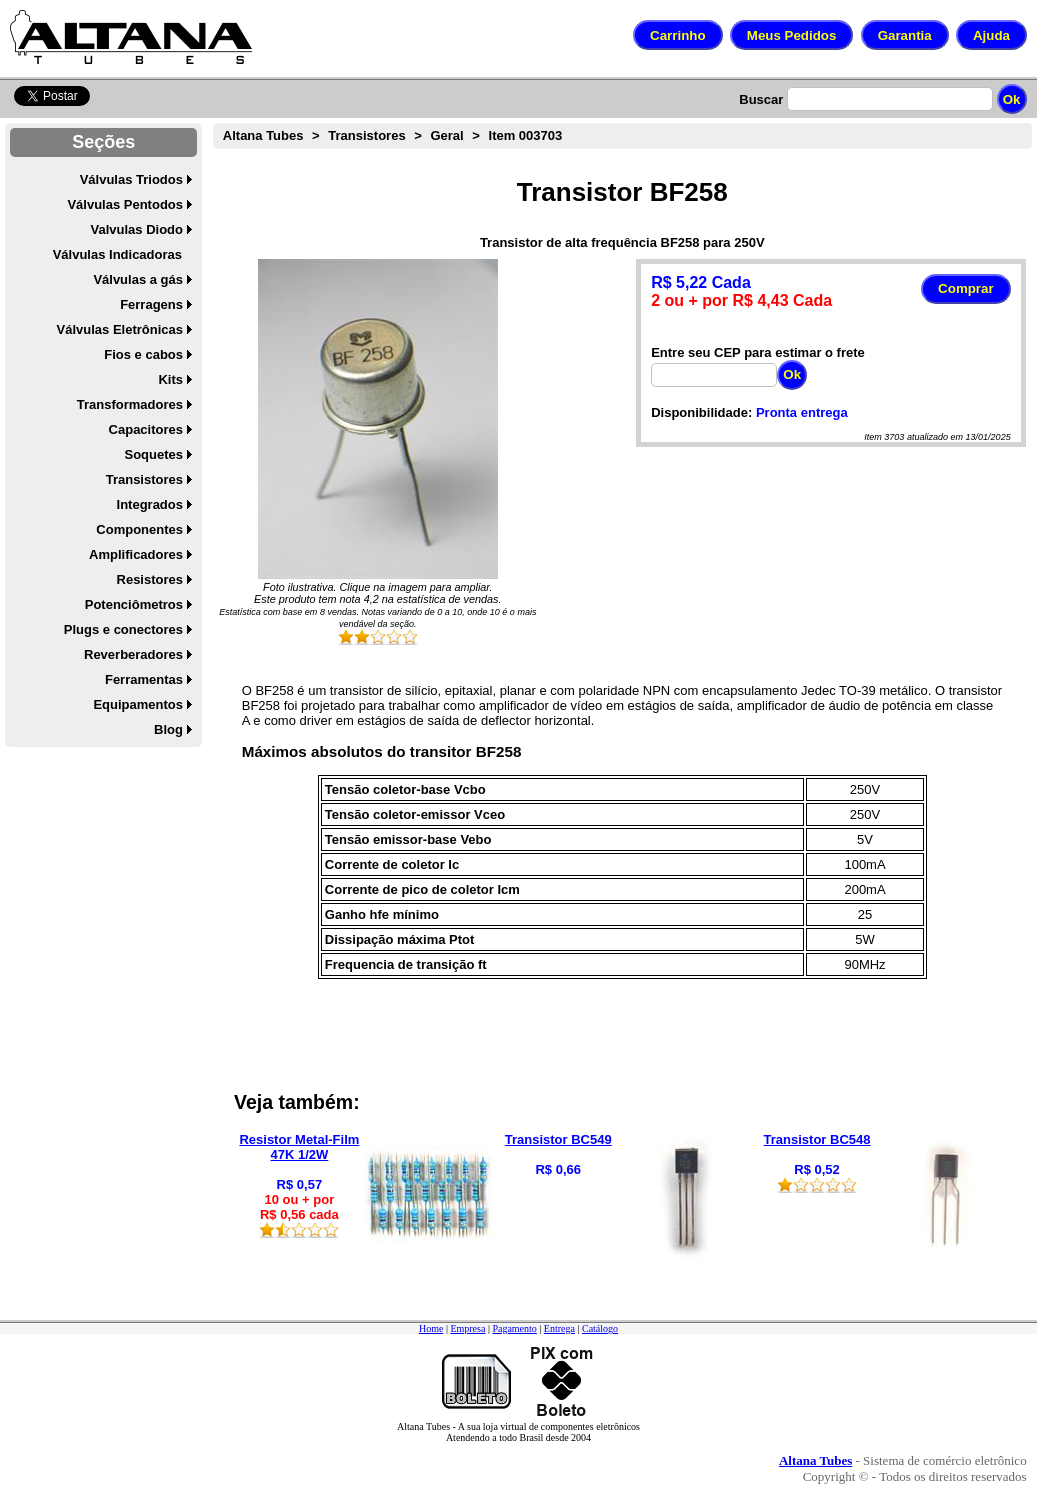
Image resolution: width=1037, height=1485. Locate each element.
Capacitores (146, 429)
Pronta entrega (802, 412)
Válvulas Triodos (131, 179)
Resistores (150, 579)
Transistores (144, 479)
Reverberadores (133, 654)
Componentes (139, 529)
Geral (446, 135)
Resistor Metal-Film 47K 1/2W (299, 1147)
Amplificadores (136, 554)
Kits (170, 379)
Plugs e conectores (123, 629)
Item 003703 (526, 135)
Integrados (150, 504)
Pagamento (514, 1328)
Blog (168, 729)
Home (431, 1328)
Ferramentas (144, 679)
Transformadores (130, 404)
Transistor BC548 (817, 1139)
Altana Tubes (263, 135)
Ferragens (151, 304)
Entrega (559, 1328)
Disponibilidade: (701, 412)
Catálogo (600, 1328)
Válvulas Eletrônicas (120, 329)
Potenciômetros (134, 604)
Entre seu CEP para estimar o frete (758, 352)
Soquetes (153, 454)
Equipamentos (138, 704)
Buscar (761, 99)
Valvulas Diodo (137, 229)
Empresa (467, 1328)
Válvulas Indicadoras (117, 254)
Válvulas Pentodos (125, 204)
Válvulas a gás (138, 279)
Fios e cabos (143, 354)
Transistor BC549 (558, 1139)
